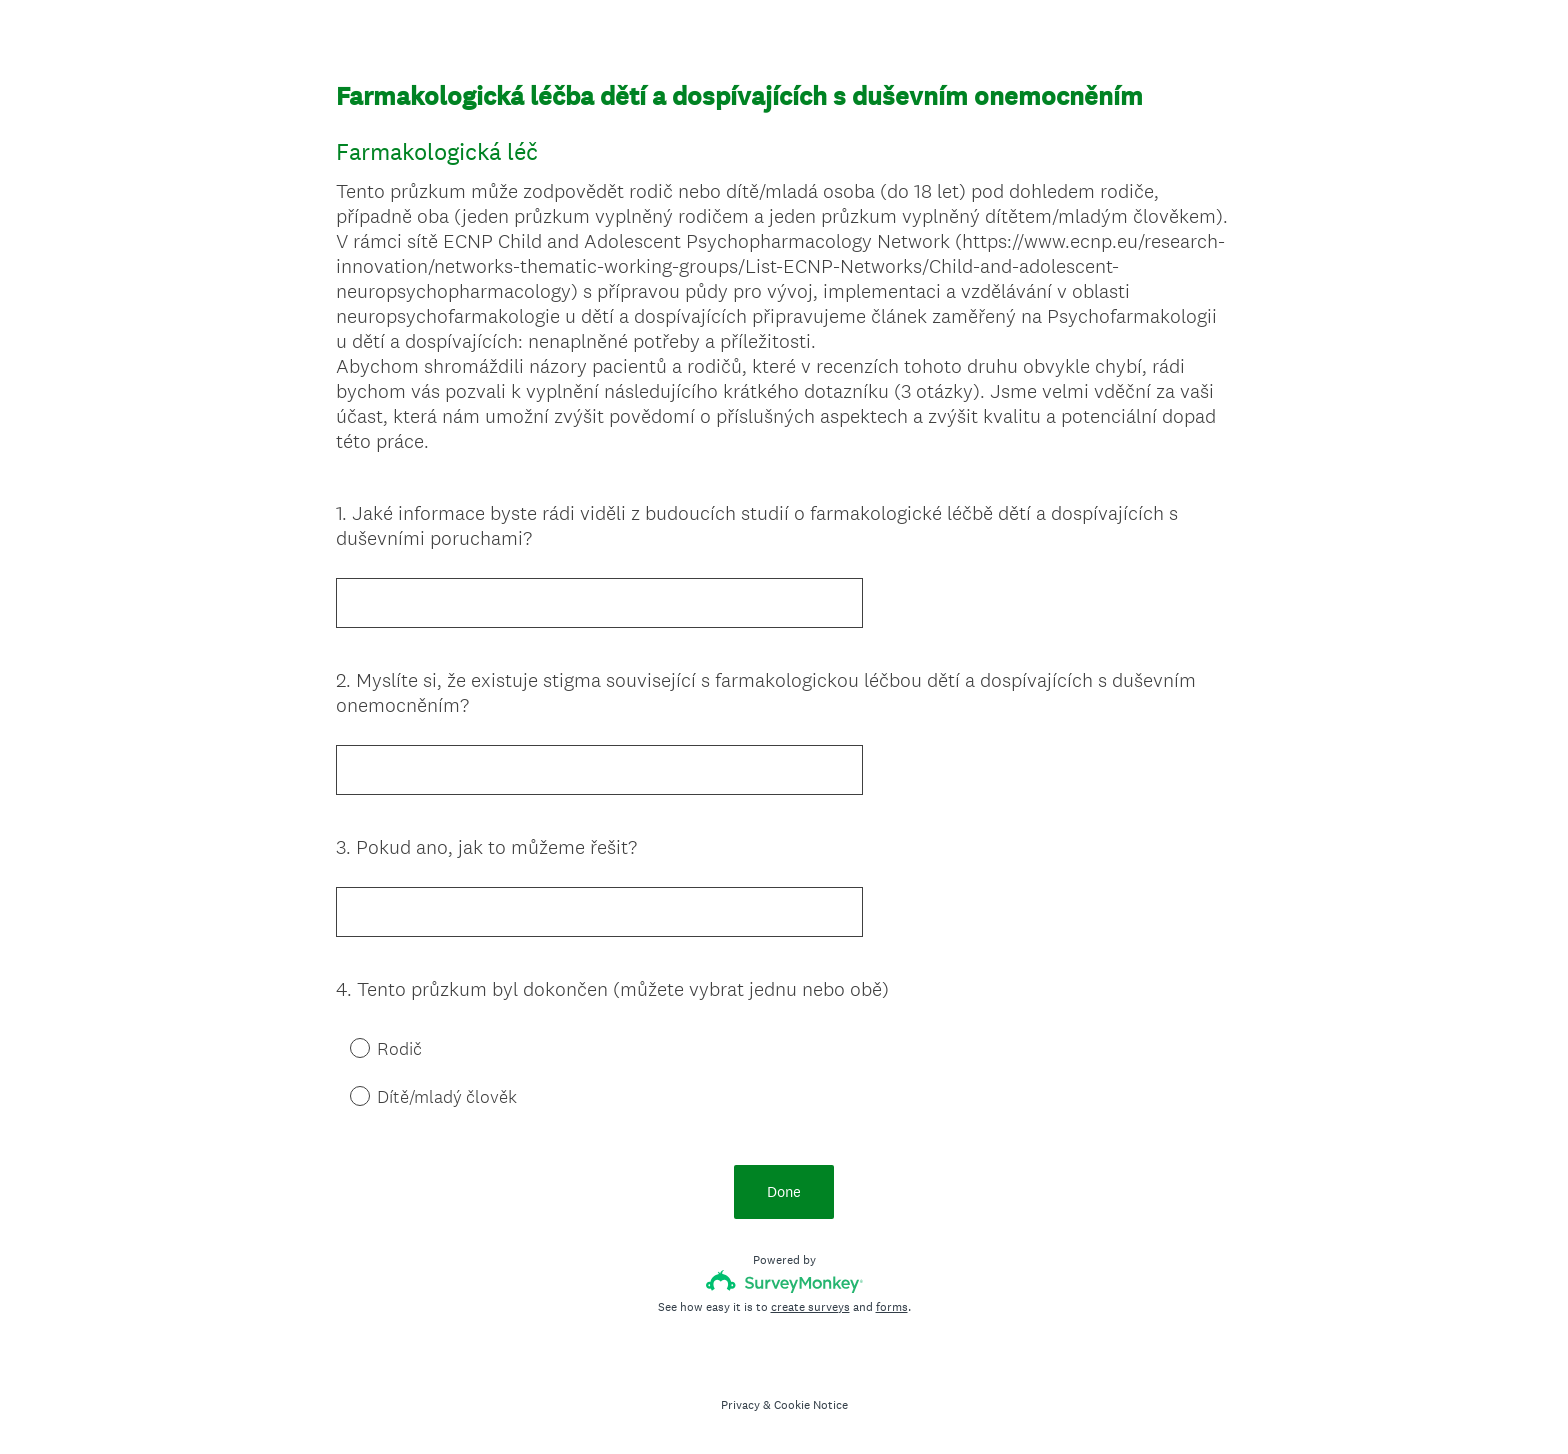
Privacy (740, 1405)
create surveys (810, 1307)
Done (784, 1191)
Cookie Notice (811, 1405)
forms (892, 1307)
